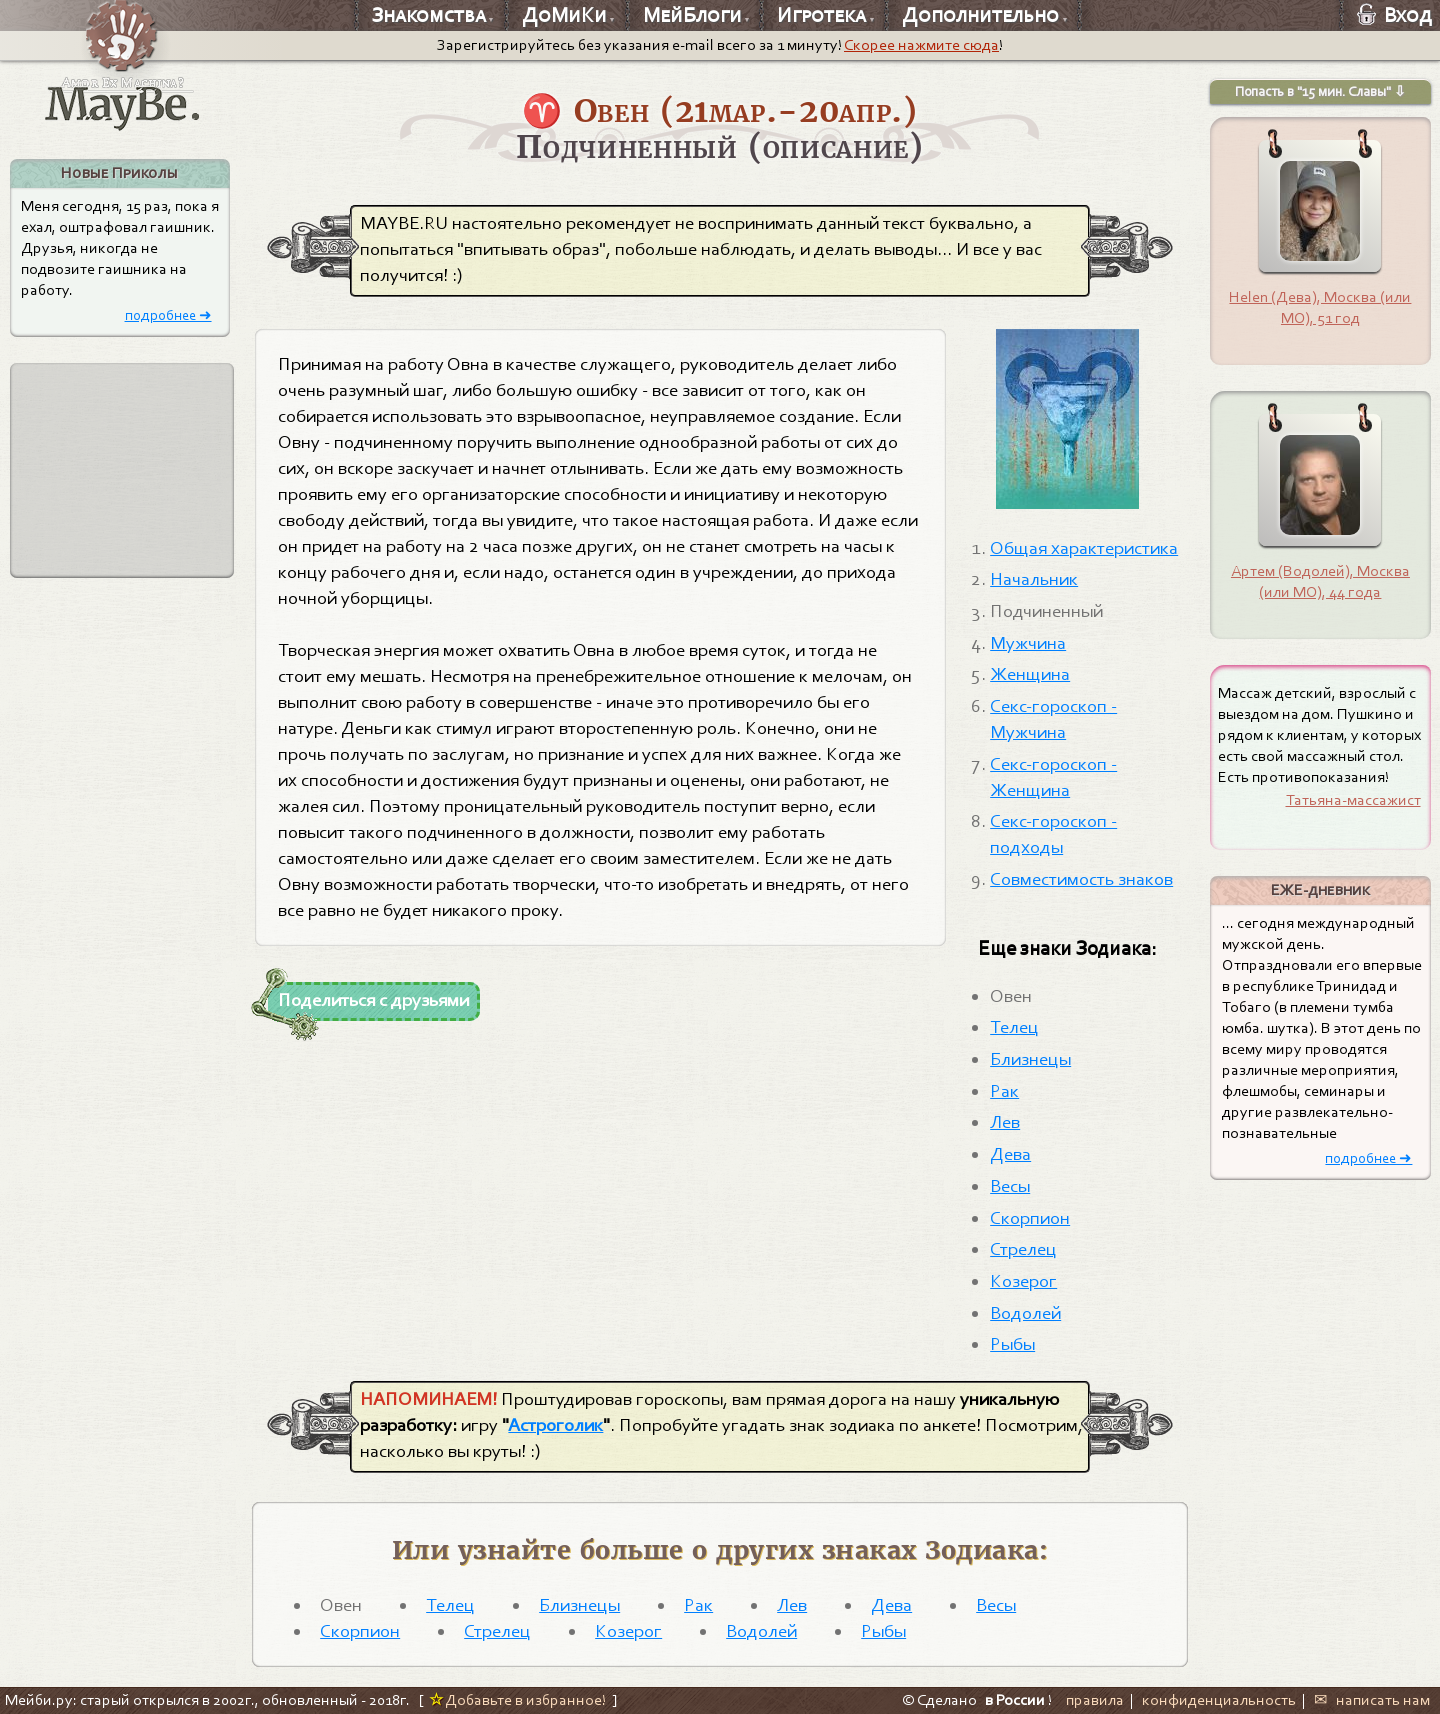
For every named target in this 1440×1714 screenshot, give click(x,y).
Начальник (1034, 579)
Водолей (1025, 1313)
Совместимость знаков (1081, 879)
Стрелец (1023, 1249)
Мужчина (1028, 643)
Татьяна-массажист (1353, 800)
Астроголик (555, 1425)
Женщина (1030, 674)
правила (1095, 1700)
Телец (1014, 1027)
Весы (1010, 1186)
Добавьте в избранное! (517, 1700)
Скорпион (1030, 1218)
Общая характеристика (1084, 548)
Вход (1394, 15)
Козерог (1023, 1281)
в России (1015, 1700)
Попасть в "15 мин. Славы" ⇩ (1320, 91)
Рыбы (1012, 1344)
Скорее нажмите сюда (921, 45)
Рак (1004, 1091)
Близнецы (1030, 1059)
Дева (1010, 1154)
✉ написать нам (1372, 1700)
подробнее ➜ (168, 315)
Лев (1005, 1122)
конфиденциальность (1219, 1700)
